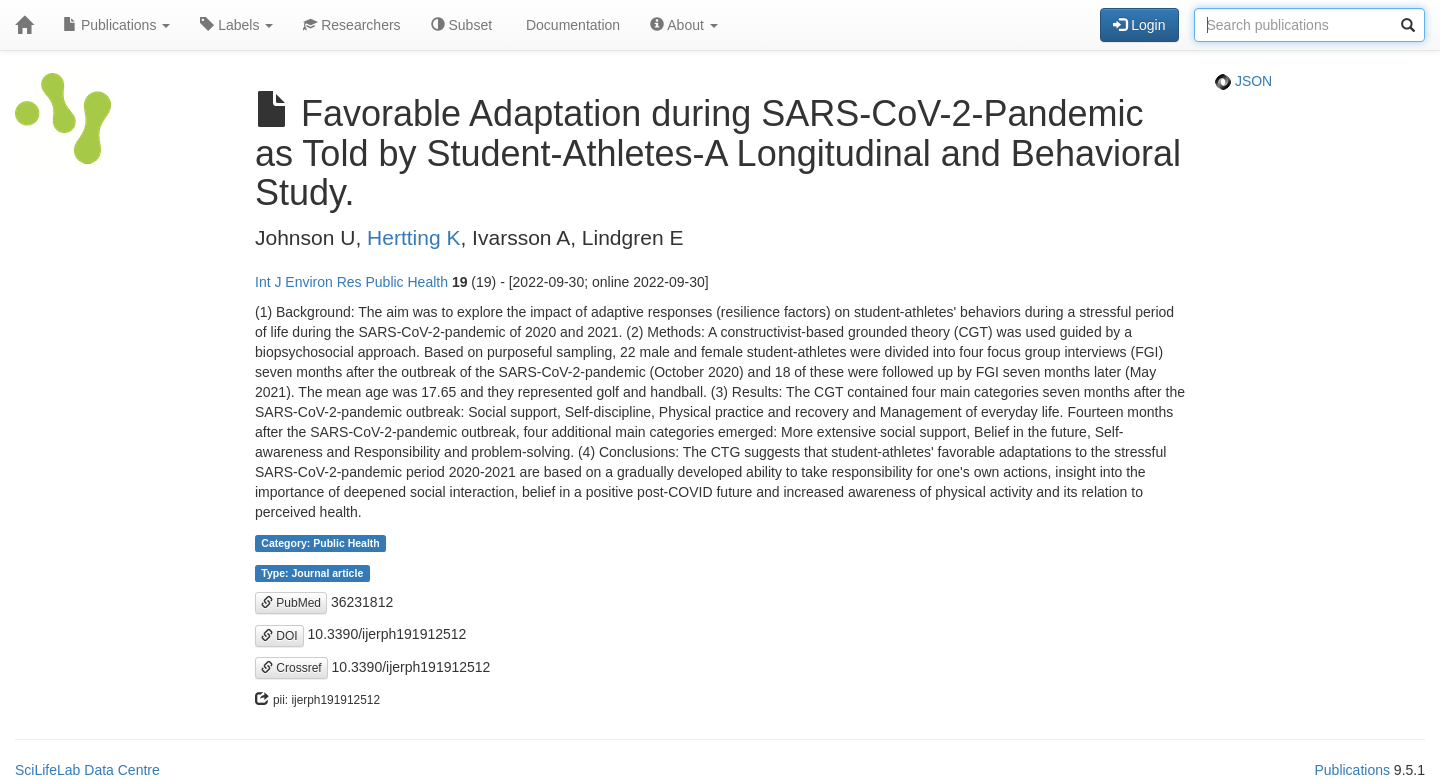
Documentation (571, 25)
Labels (236, 25)
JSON (1243, 81)
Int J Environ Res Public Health (351, 282)
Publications (116, 25)
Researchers (351, 25)
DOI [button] (279, 636)
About (684, 25)
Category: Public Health (320, 543)
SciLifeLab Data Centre (87, 770)
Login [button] (1139, 25)
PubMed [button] (291, 603)
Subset (461, 25)
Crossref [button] (291, 668)
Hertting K (413, 237)
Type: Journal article (312, 573)
